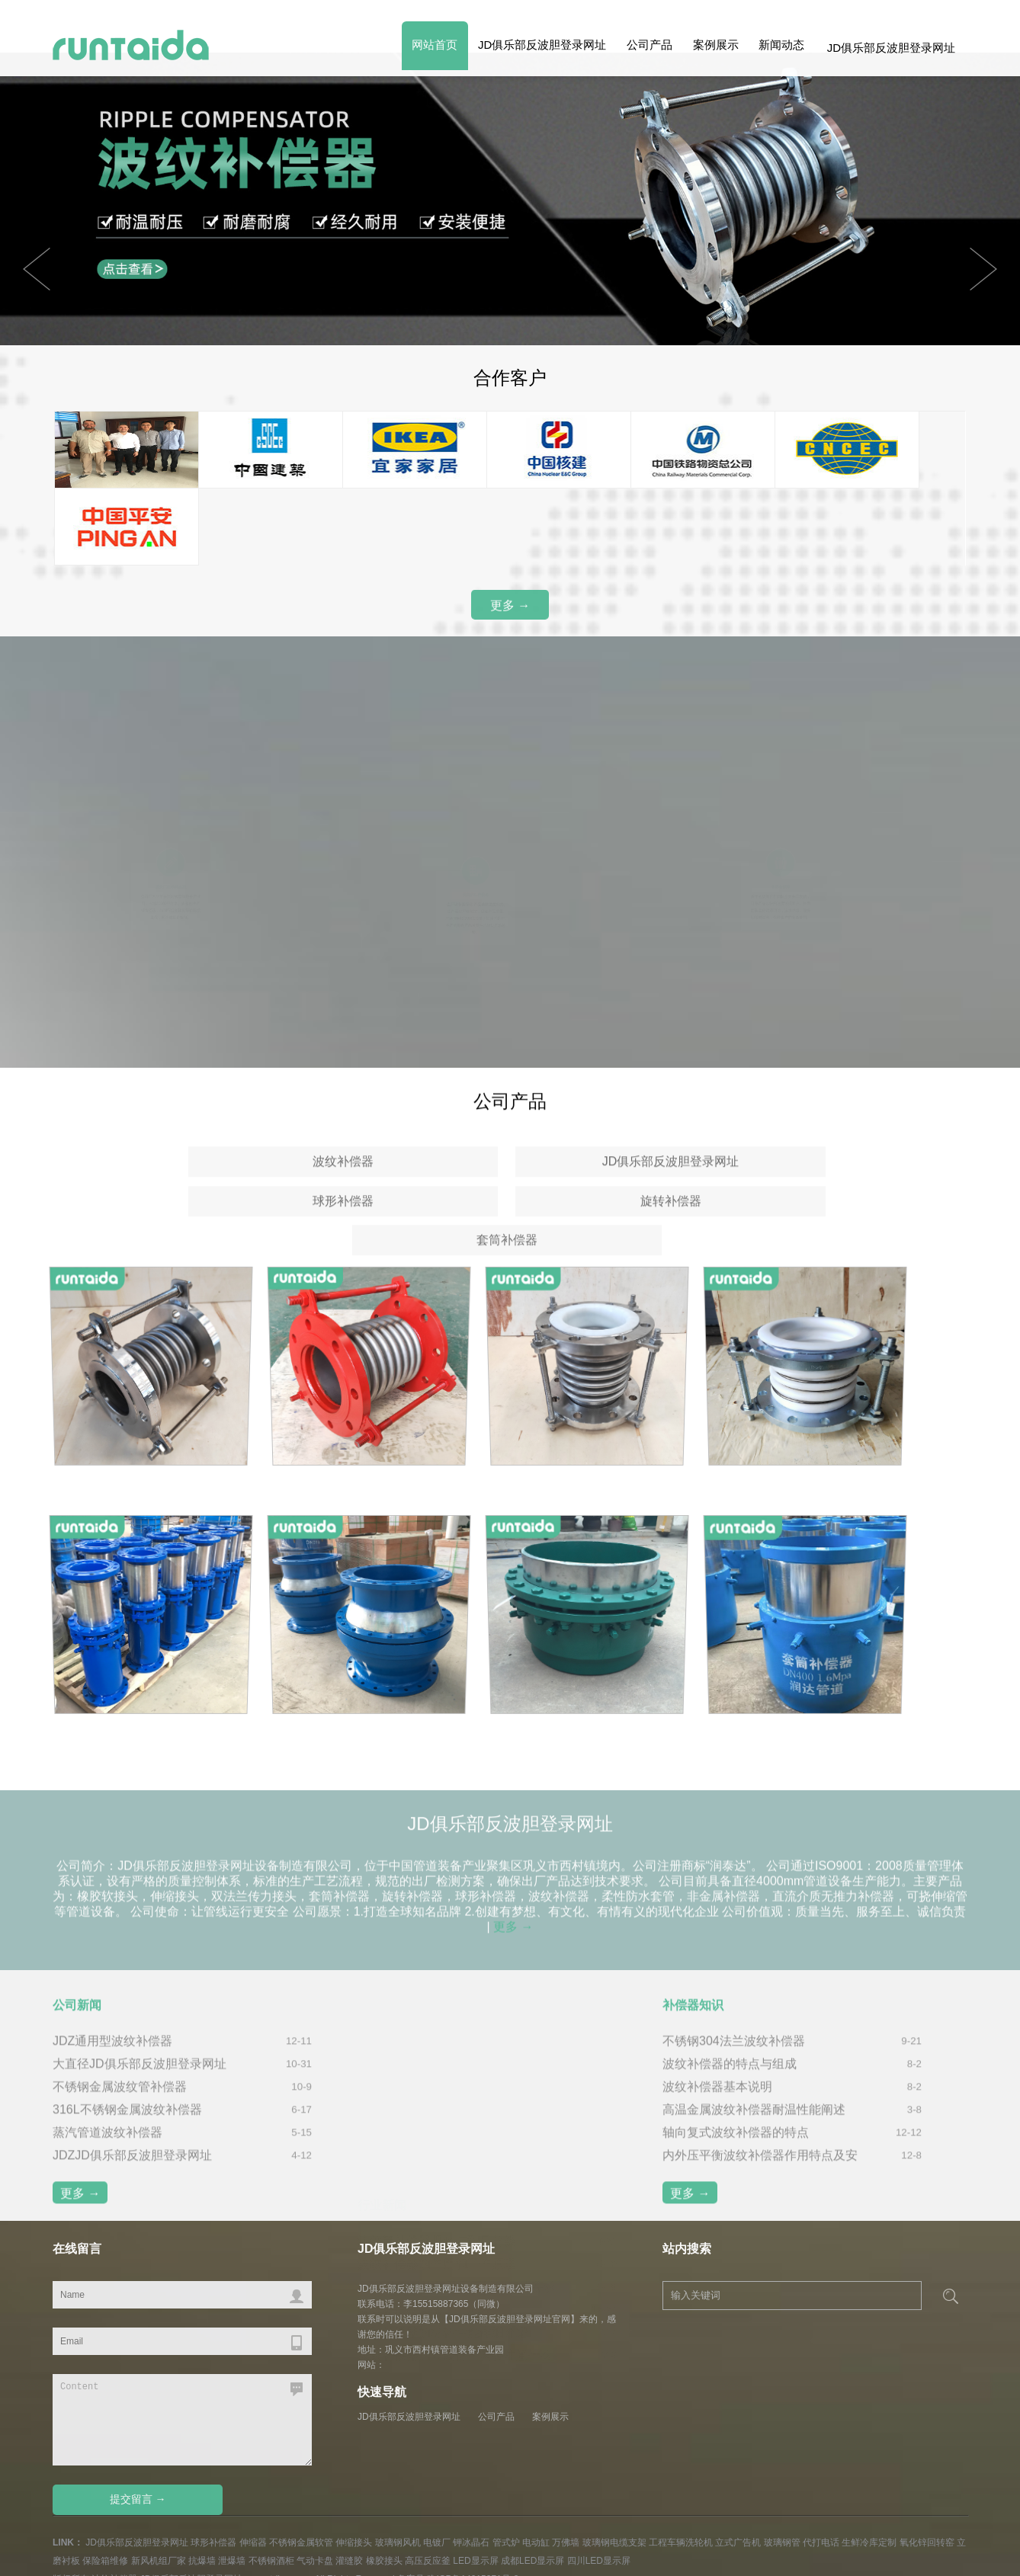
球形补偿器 (606, 1179)
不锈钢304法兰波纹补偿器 (733, 2061)
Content (182, 2375)
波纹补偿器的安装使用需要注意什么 (455, 2175)
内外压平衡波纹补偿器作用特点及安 (760, 2175)
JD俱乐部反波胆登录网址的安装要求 (457, 2106)
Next (36, 269)
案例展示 (710, 47)
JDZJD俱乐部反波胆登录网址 (132, 2175)
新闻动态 (780, 47)
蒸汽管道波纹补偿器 (107, 2152)
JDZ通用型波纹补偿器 (112, 2061)
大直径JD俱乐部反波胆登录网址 (139, 2084)
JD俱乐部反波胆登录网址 (527, 47)
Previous (983, 269)
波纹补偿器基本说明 (717, 2106)
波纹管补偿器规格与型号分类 (437, 2061)
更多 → (510, 608)
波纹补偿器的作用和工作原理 (437, 2084)
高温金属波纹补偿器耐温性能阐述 (753, 2129)
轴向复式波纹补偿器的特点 (735, 2152)
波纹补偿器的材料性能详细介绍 (443, 2152)
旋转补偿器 (806, 1179)
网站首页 (416, 47)
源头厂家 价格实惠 (171, 870)
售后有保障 (781, 870)
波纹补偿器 (205, 1179)
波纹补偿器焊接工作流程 (425, 2129)
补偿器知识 (692, 2025)
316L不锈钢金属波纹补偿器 (127, 2129)
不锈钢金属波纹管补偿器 (120, 2106)
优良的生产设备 (475, 873)
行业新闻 (382, 2025)
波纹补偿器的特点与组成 (729, 2084)
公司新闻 (77, 2025)
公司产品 (639, 47)
